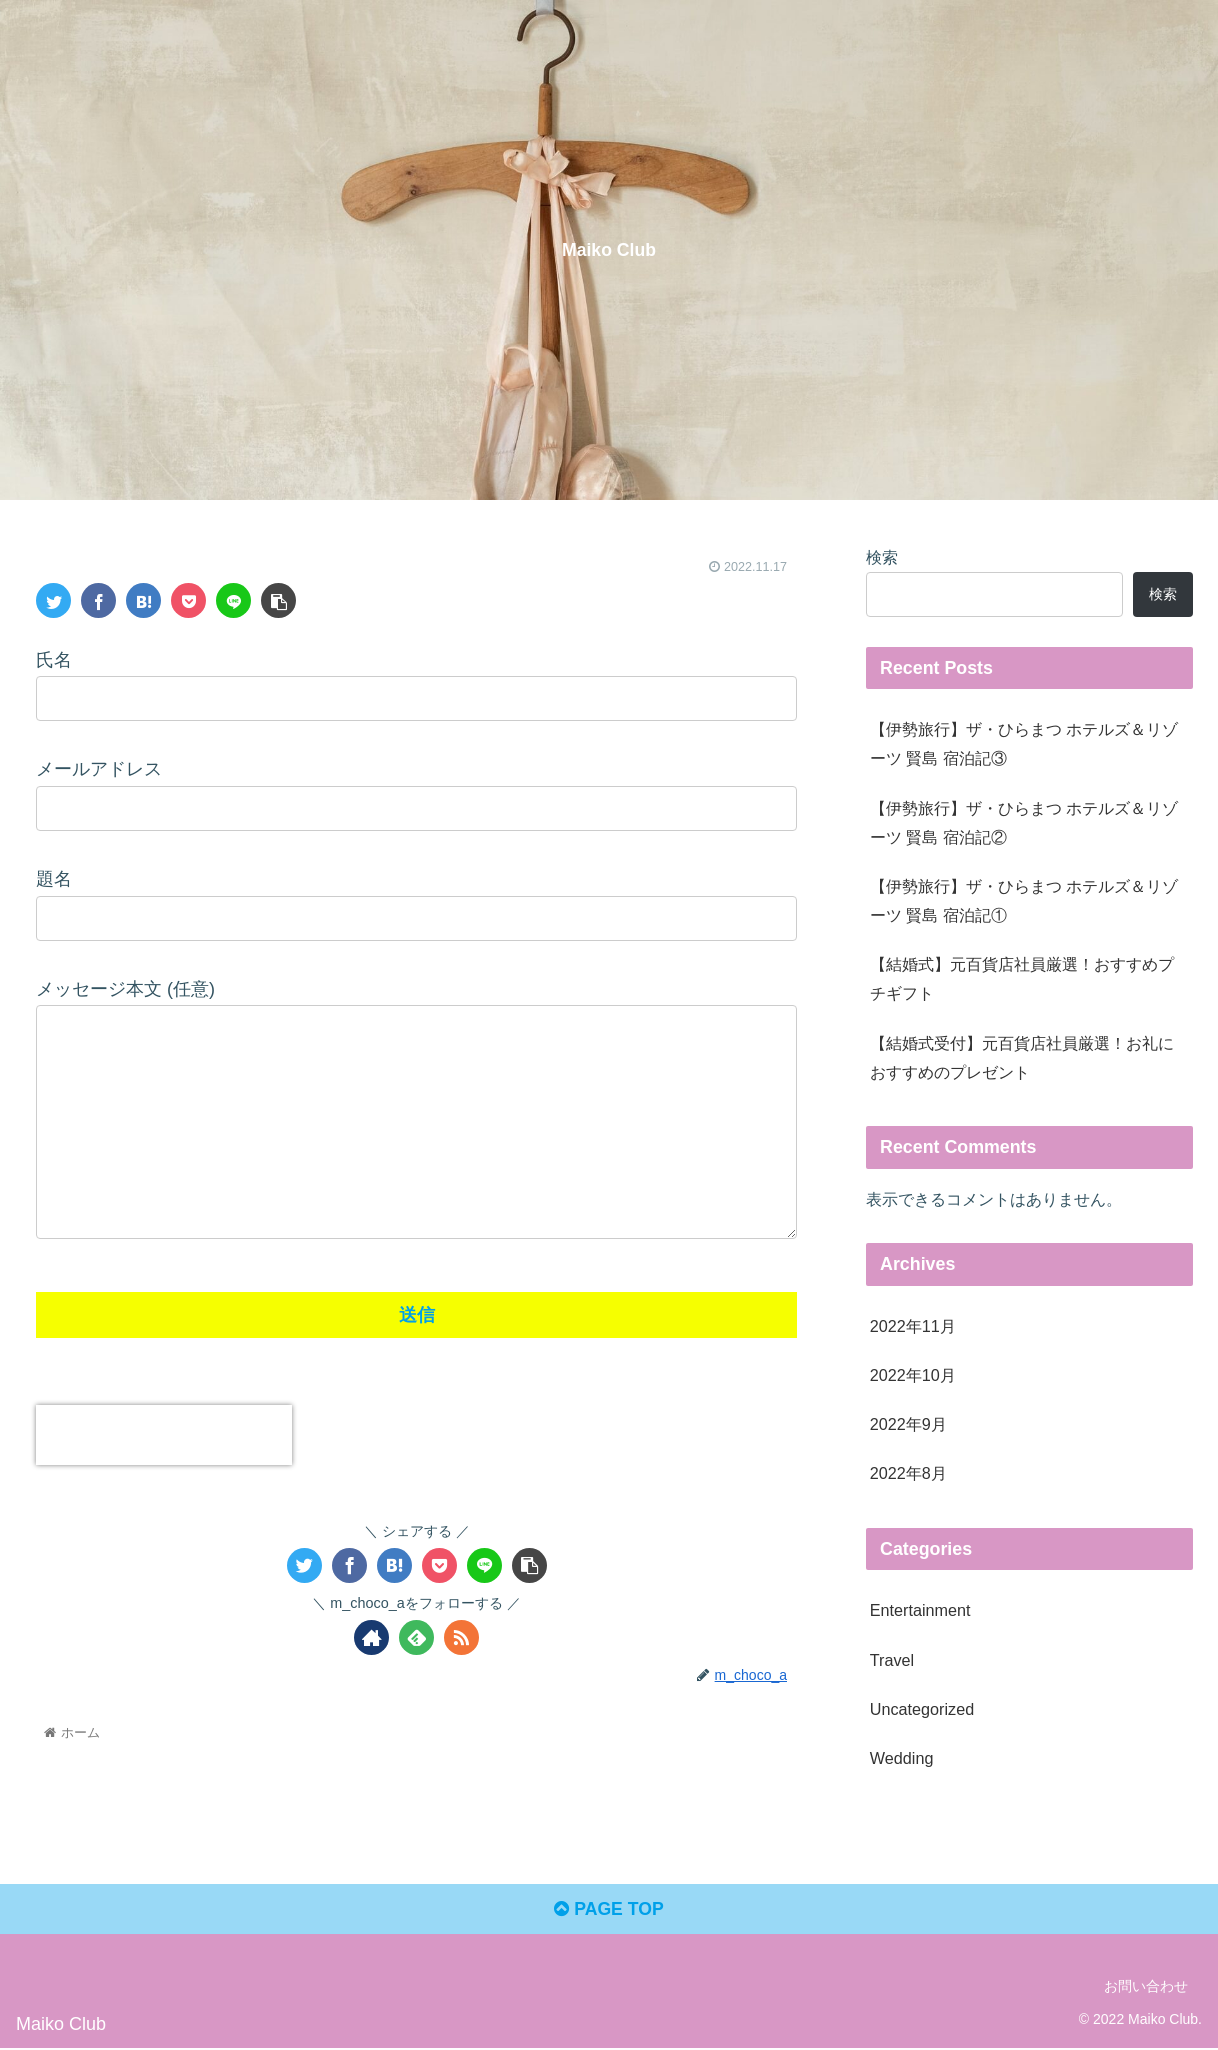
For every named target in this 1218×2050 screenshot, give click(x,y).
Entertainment (920, 1610)
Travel (892, 1660)
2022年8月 (908, 1473)
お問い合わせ (1146, 1988)
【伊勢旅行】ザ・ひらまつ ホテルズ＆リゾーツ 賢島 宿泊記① (1024, 900)
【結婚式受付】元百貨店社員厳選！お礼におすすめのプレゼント (1022, 1057)
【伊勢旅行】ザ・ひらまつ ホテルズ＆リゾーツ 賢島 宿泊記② (1024, 822)
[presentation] (164, 1435)
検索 (882, 557)
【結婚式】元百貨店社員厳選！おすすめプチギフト (1022, 978)
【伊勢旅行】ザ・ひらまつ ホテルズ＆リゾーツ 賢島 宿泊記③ (1024, 743)
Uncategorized (922, 1709)
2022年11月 (913, 1326)
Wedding (902, 1758)
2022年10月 (913, 1375)
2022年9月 (908, 1424)
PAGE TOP (608, 1911)
